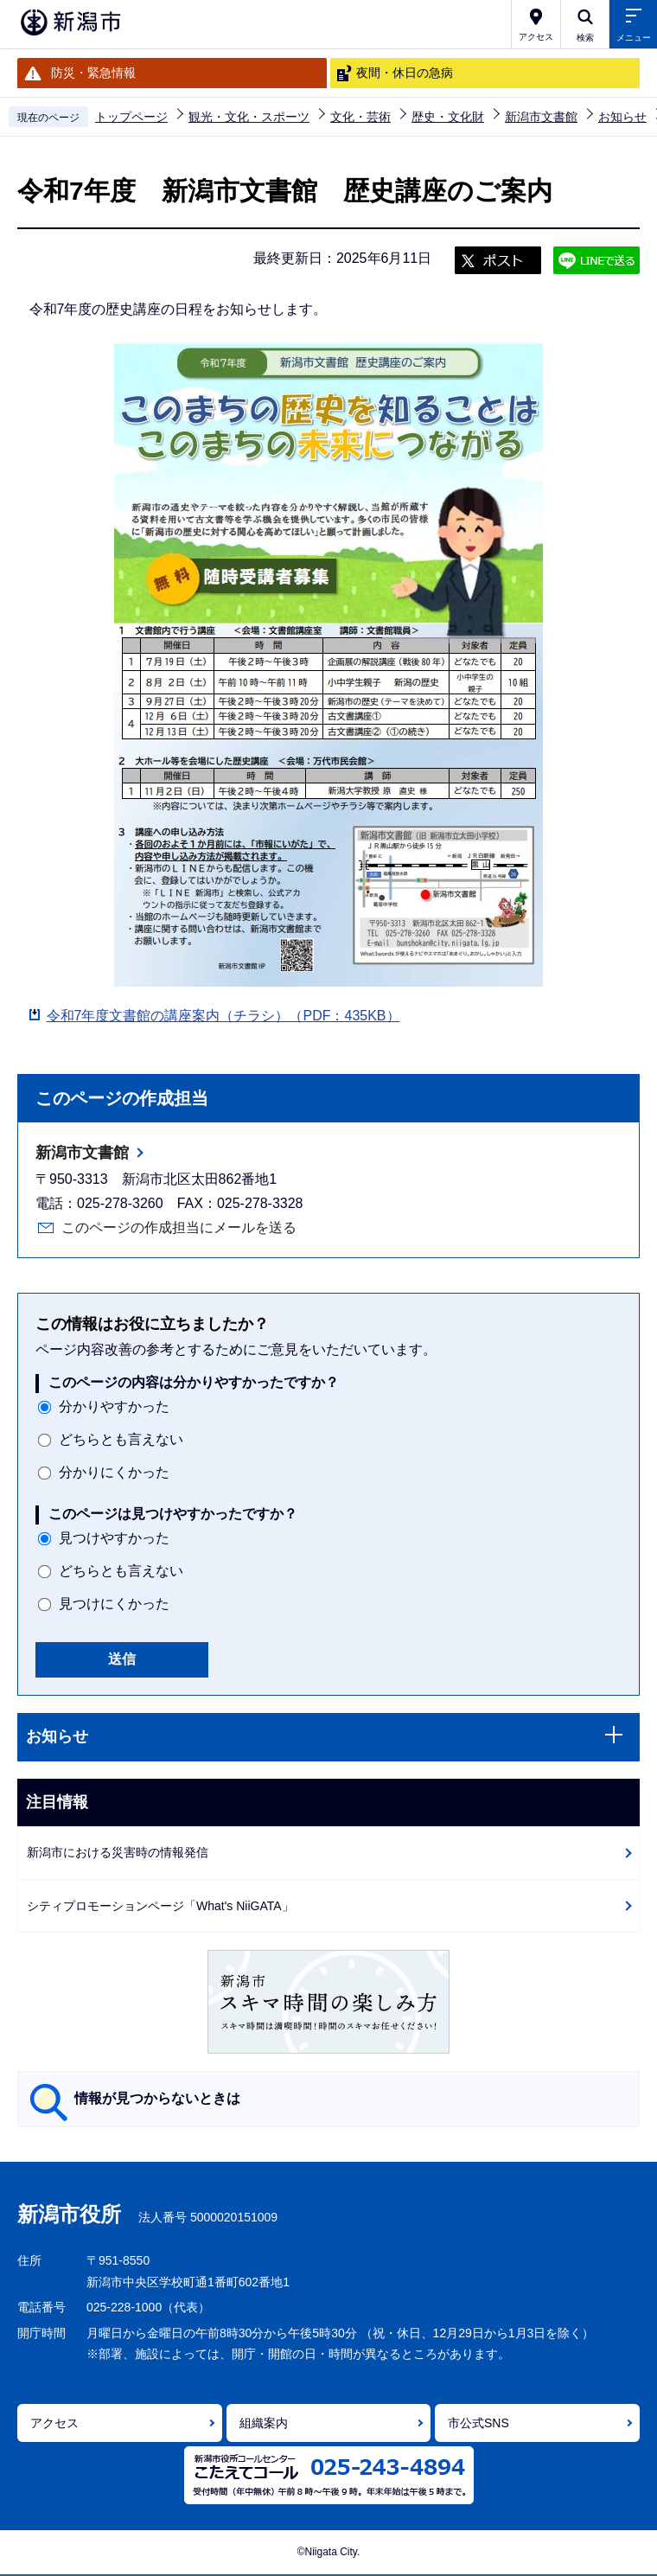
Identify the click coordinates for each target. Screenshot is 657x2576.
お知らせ (622, 117)
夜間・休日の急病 (404, 73)
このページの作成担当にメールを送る (179, 1227)
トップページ (131, 117)
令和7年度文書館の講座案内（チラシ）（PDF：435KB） (223, 1015)
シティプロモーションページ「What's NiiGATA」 (160, 1906)
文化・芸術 (360, 117)
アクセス (54, 2423)
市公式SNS (478, 2423)
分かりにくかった (114, 1472)
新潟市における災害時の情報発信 (117, 1852)
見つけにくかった (114, 1603)
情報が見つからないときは (157, 2098)
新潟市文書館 (541, 117)
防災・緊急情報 (93, 73)
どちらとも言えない (121, 1439)
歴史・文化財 (447, 117)
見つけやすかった (114, 1538)
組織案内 (263, 2423)
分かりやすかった (114, 1406)
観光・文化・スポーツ (248, 117)
